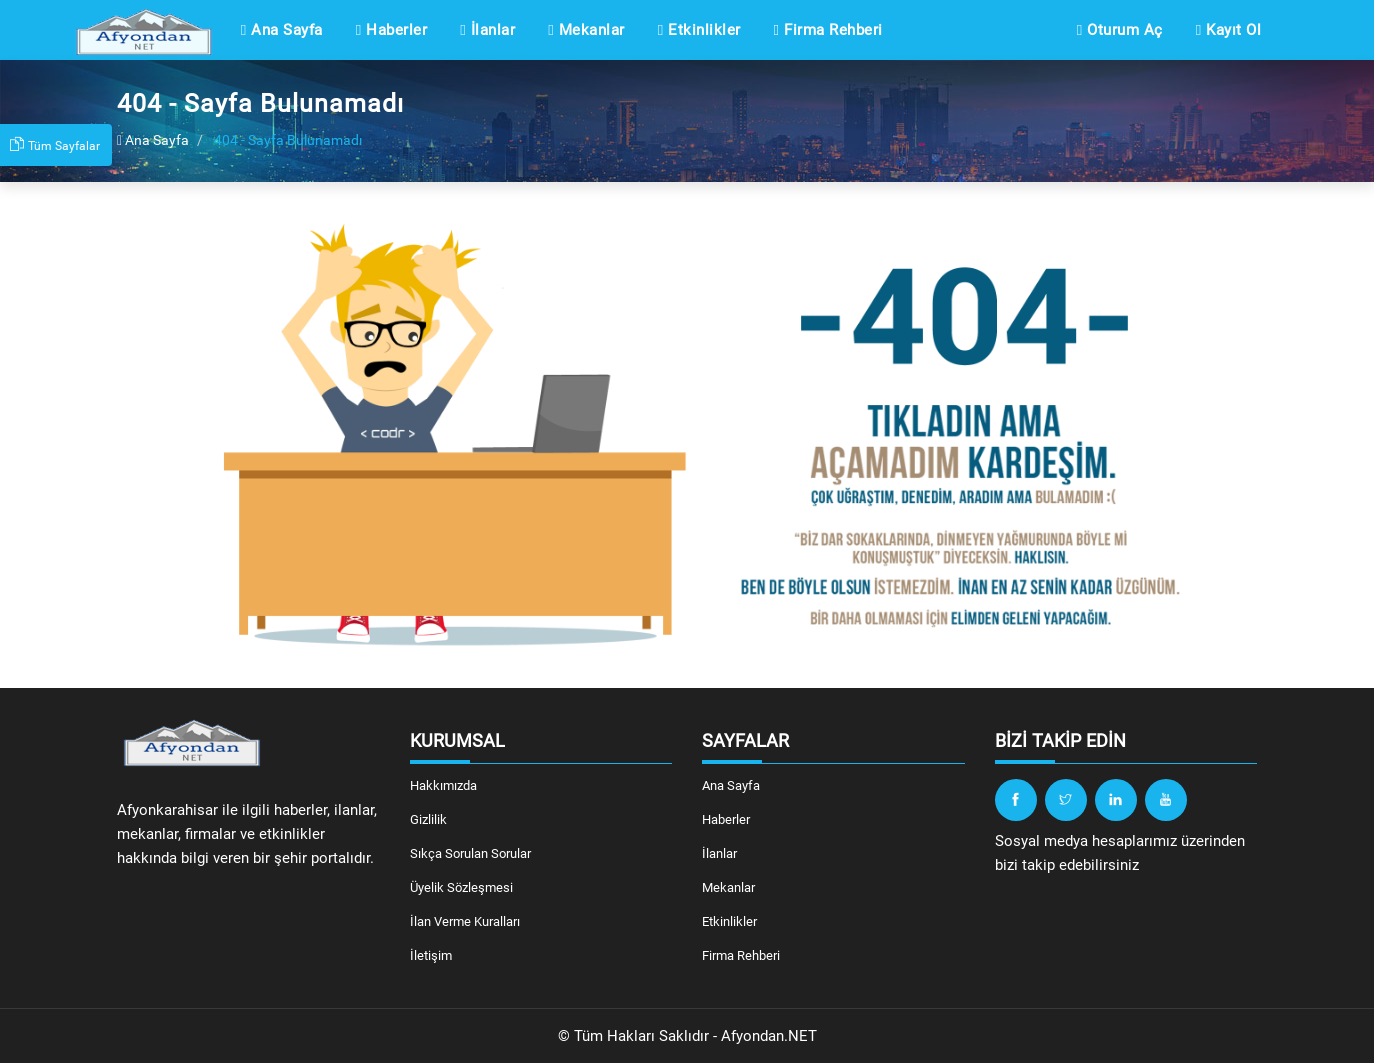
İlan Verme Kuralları (465, 921)
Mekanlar (586, 30)
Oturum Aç (1120, 30)
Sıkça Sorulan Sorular (470, 853)
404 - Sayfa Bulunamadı (288, 140)
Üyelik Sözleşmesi (461, 887)
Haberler (391, 30)
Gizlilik (428, 819)
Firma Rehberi (828, 30)
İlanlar (487, 30)
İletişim (431, 955)
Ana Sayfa (282, 30)
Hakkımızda (443, 785)
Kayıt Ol (1228, 30)
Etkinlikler (699, 30)
